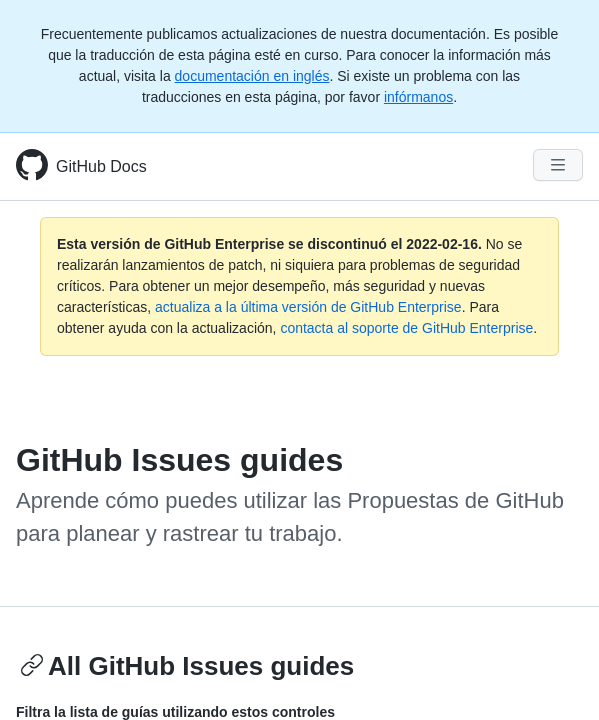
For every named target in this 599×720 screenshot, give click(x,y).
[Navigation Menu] (558, 165)
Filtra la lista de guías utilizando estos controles (175, 712)
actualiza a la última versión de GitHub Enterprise (308, 307)
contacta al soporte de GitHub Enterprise (406, 328)
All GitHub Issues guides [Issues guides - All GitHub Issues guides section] (187, 666)
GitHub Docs (101, 166)
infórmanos (418, 97)
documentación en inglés (252, 76)
